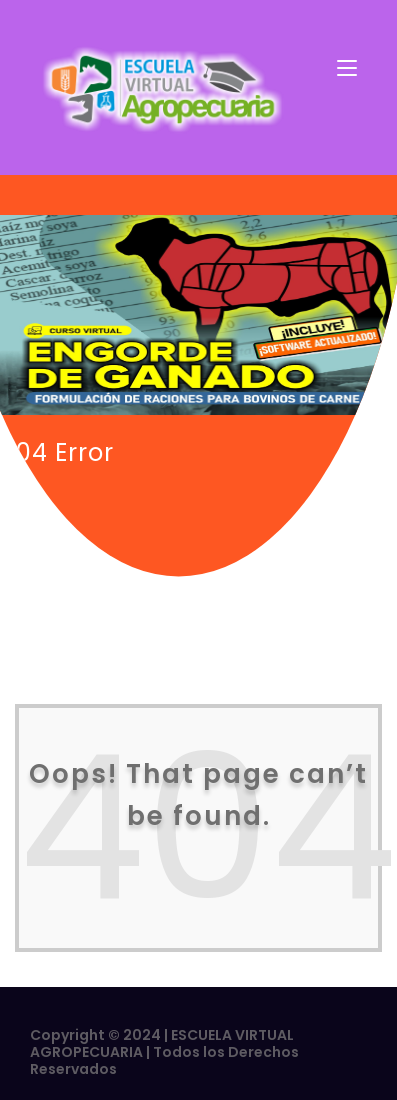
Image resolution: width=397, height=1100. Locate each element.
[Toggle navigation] (347, 69)
